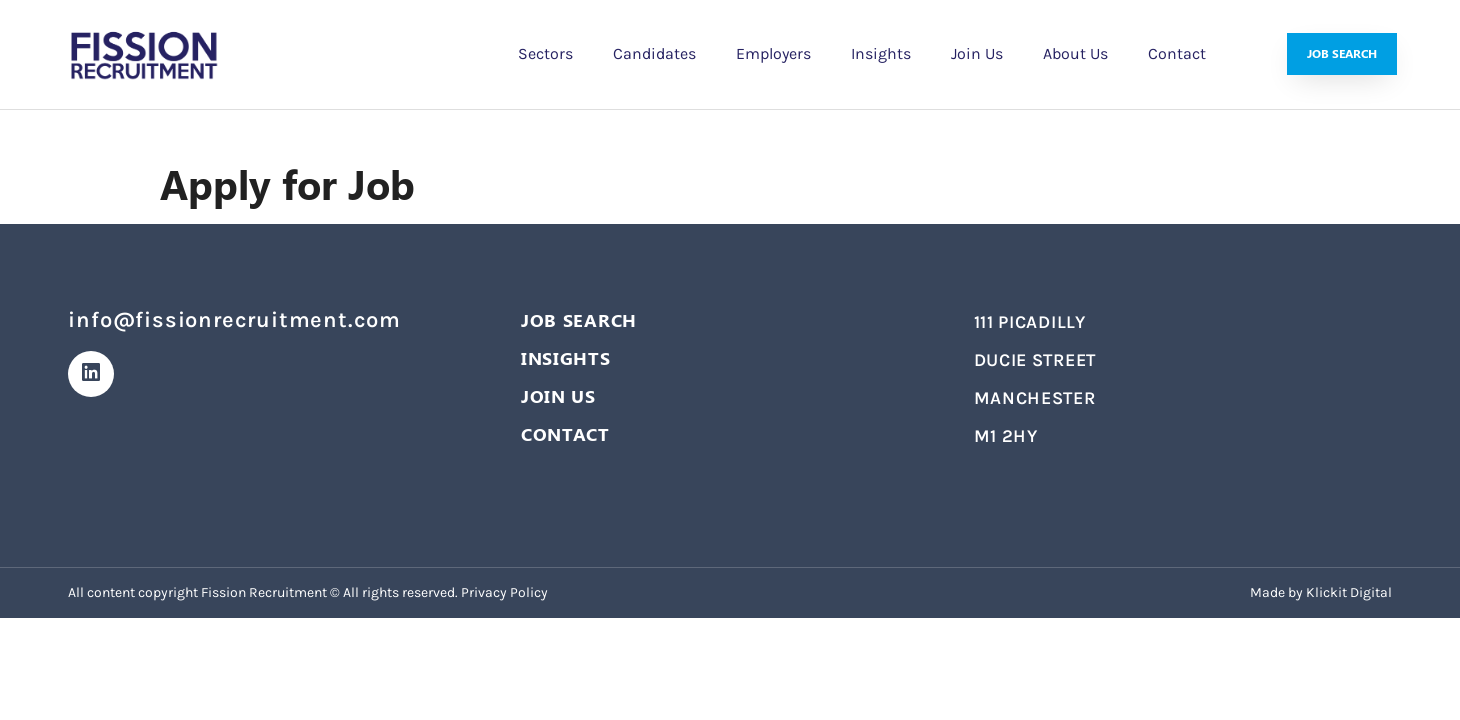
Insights (881, 53)
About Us (1075, 53)
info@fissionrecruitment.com (234, 320)
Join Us (977, 53)
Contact (1177, 53)
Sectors (545, 53)
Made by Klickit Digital (1321, 592)
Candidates (654, 53)
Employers (773, 53)
